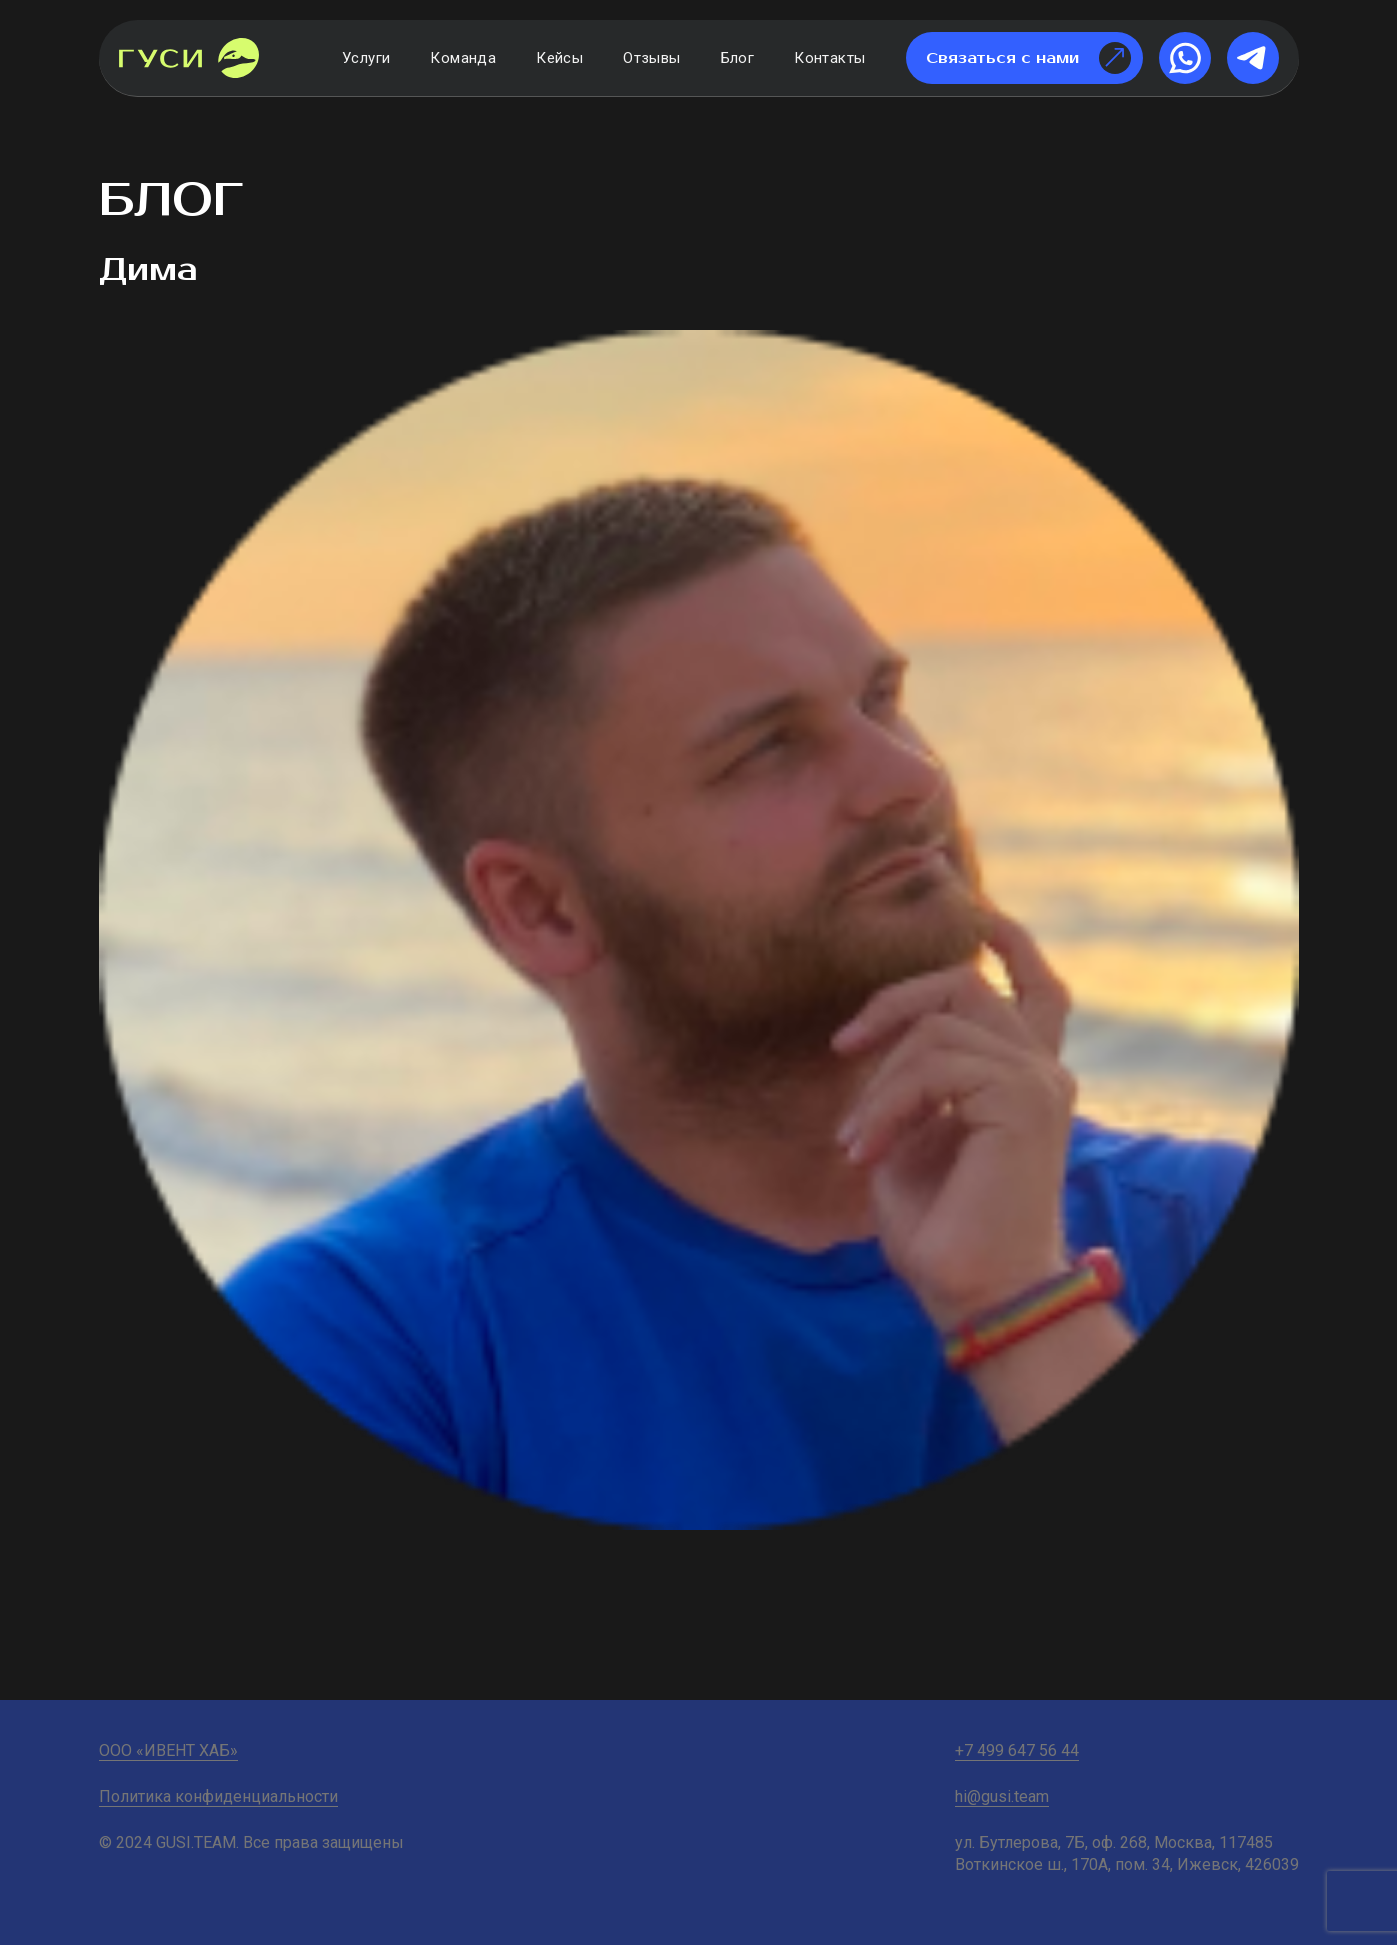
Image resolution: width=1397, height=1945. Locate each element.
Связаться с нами (1028, 58)
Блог (738, 58)
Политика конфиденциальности (218, 1796)
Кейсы (559, 58)
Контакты (829, 58)
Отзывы (651, 58)
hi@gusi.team (1002, 1796)
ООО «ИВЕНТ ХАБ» (168, 1750)
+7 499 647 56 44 (1017, 1750)
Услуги (366, 58)
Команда (463, 58)
